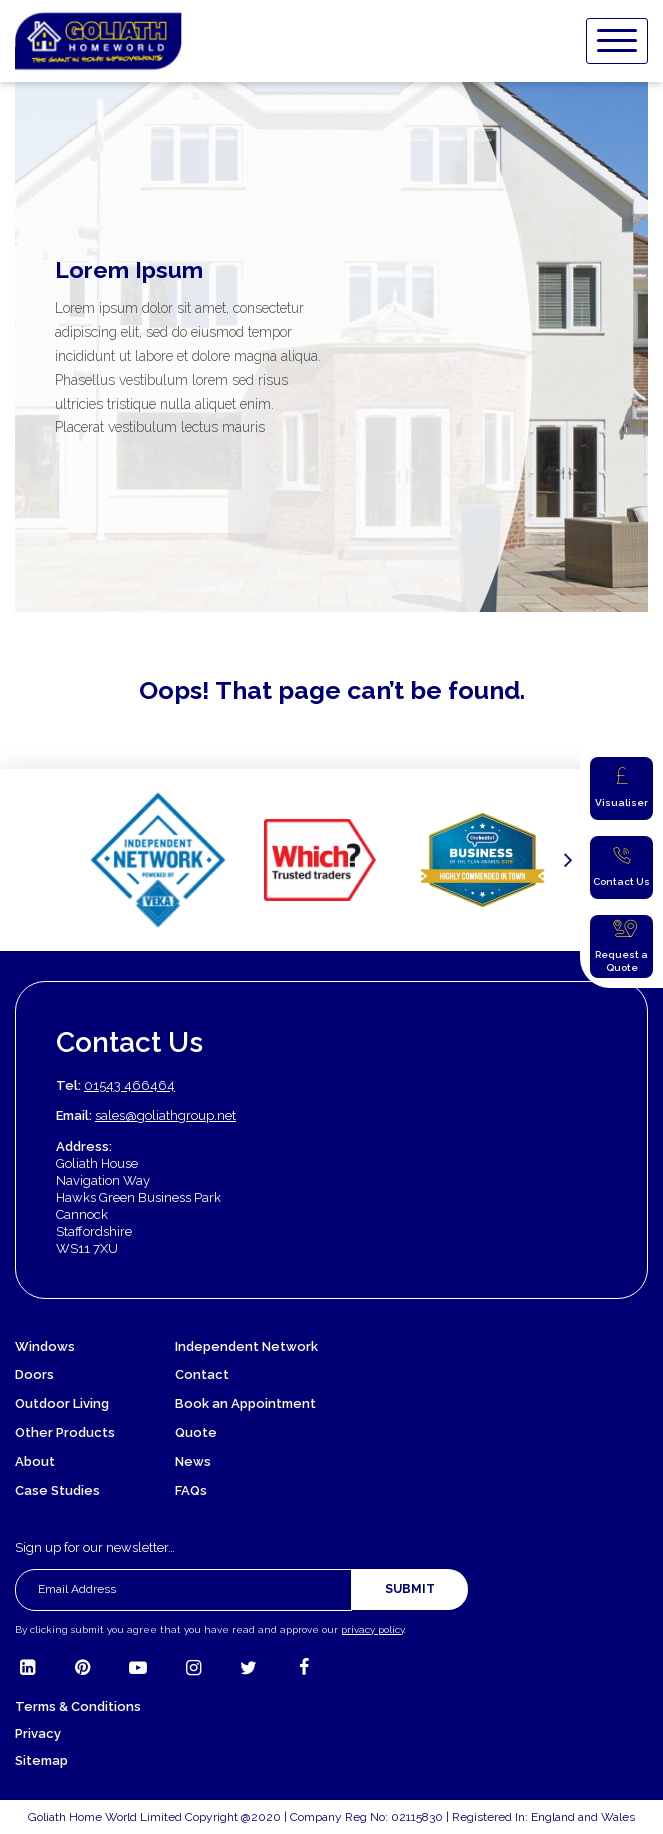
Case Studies (57, 1490)
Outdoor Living (62, 1403)
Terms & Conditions (78, 1706)
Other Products (65, 1432)
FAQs (191, 1490)
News (193, 1461)
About (35, 1461)
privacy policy (372, 1629)
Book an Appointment (245, 1403)
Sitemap (41, 1760)
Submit (410, 1589)
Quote (196, 1432)
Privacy (38, 1733)
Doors (34, 1374)
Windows (45, 1346)
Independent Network (246, 1346)
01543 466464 (129, 1085)
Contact (202, 1374)
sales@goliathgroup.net (165, 1115)
